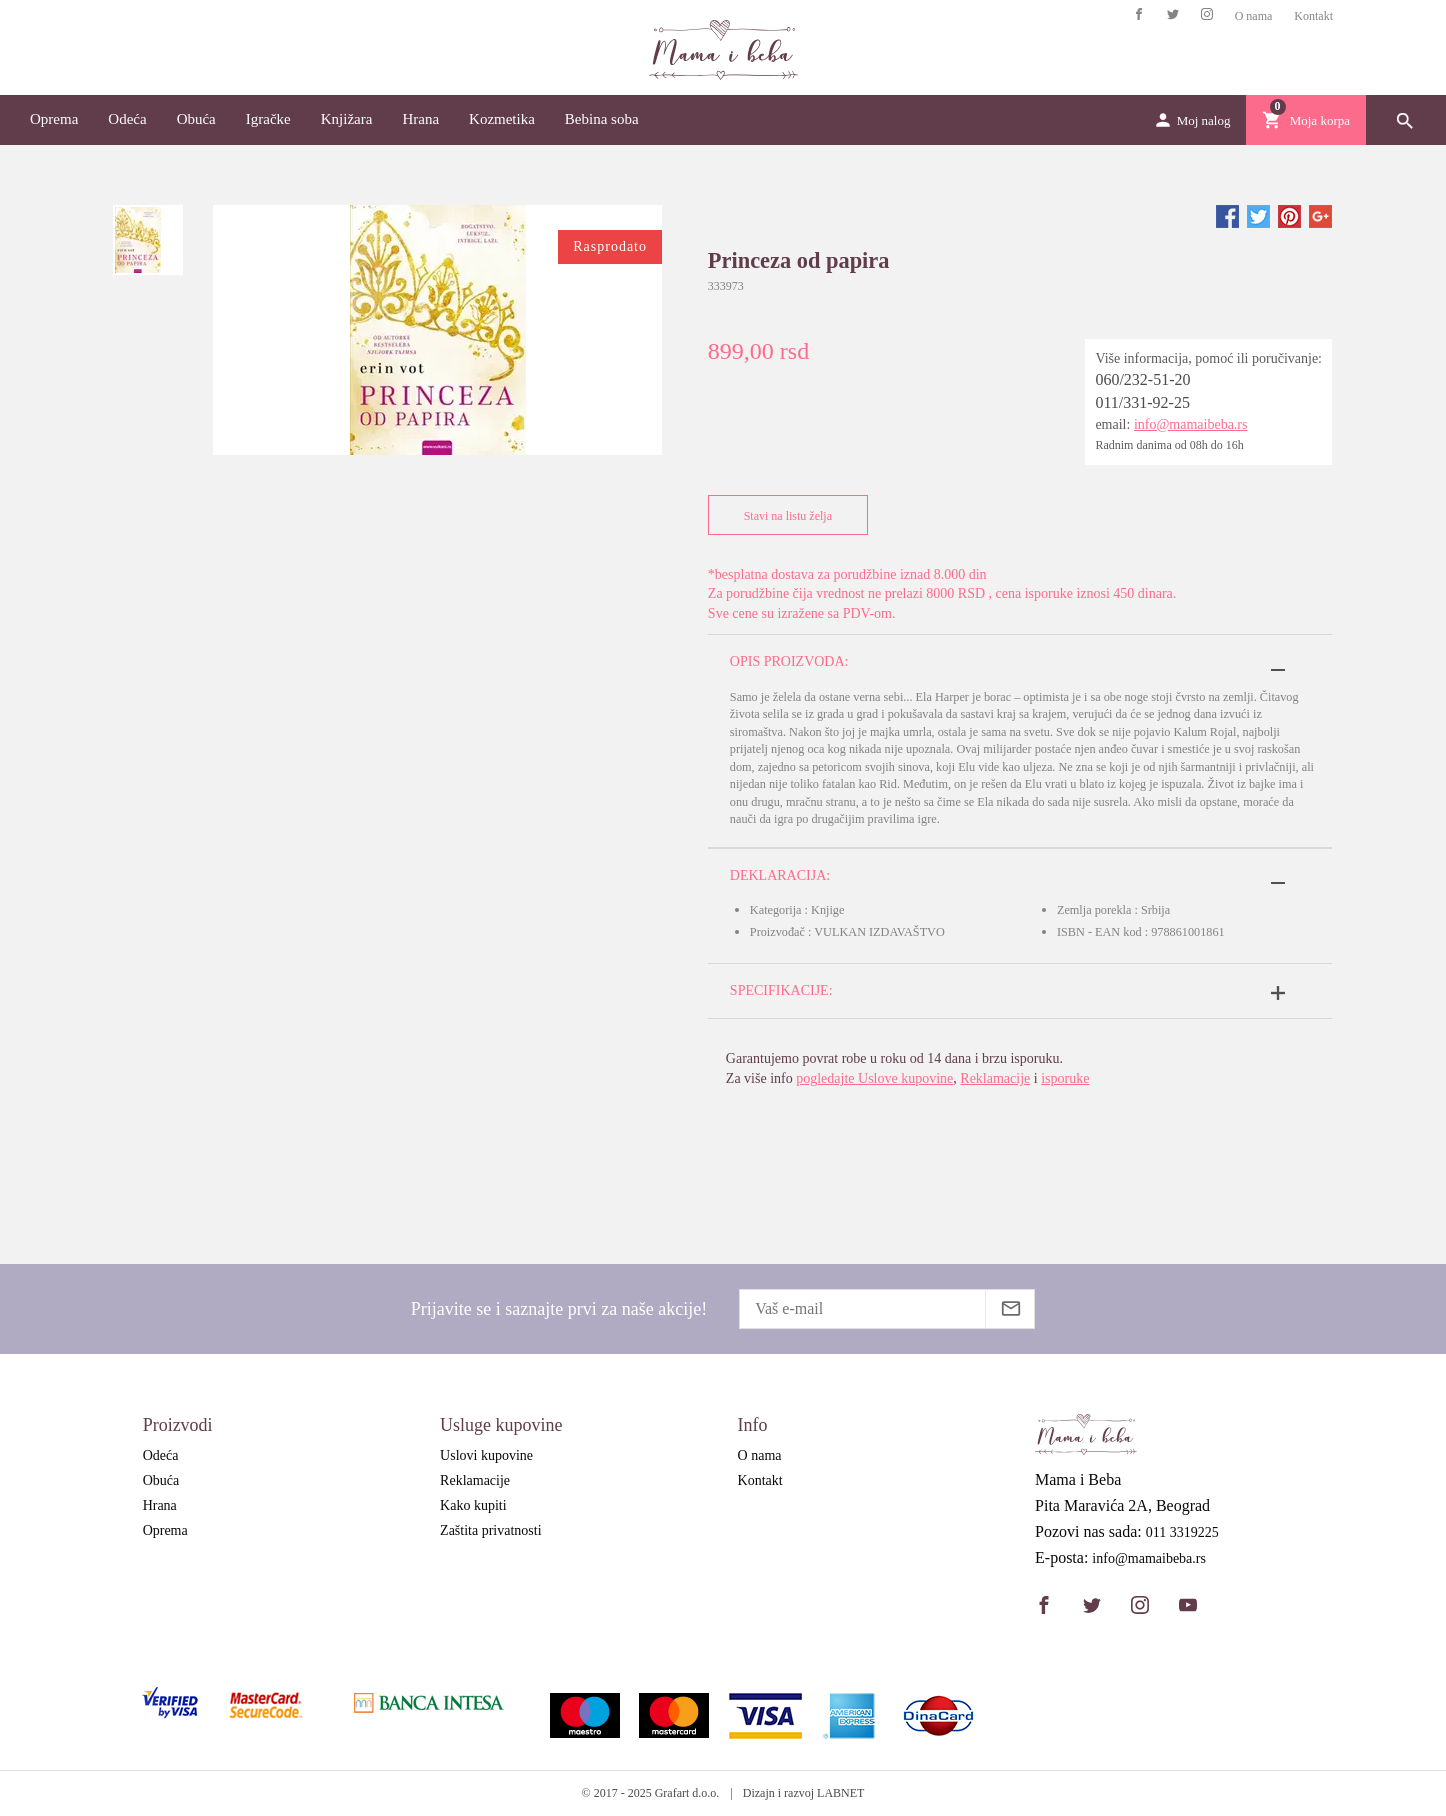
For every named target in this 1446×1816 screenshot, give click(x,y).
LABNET (840, 1793)
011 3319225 (1182, 1533)
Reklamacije (995, 1078)
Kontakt (1313, 16)
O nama (1254, 16)
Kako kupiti (473, 1505)
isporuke (1065, 1078)
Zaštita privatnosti (490, 1530)
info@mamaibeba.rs (1191, 424)
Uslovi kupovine (486, 1455)
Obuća (196, 119)
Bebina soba (602, 119)
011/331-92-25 (1142, 402)
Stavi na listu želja (783, 515)
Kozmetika (502, 119)
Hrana (420, 119)
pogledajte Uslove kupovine (874, 1078)
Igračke (268, 119)
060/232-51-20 (1142, 379)
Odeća (127, 119)
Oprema (54, 119)
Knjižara (347, 119)
